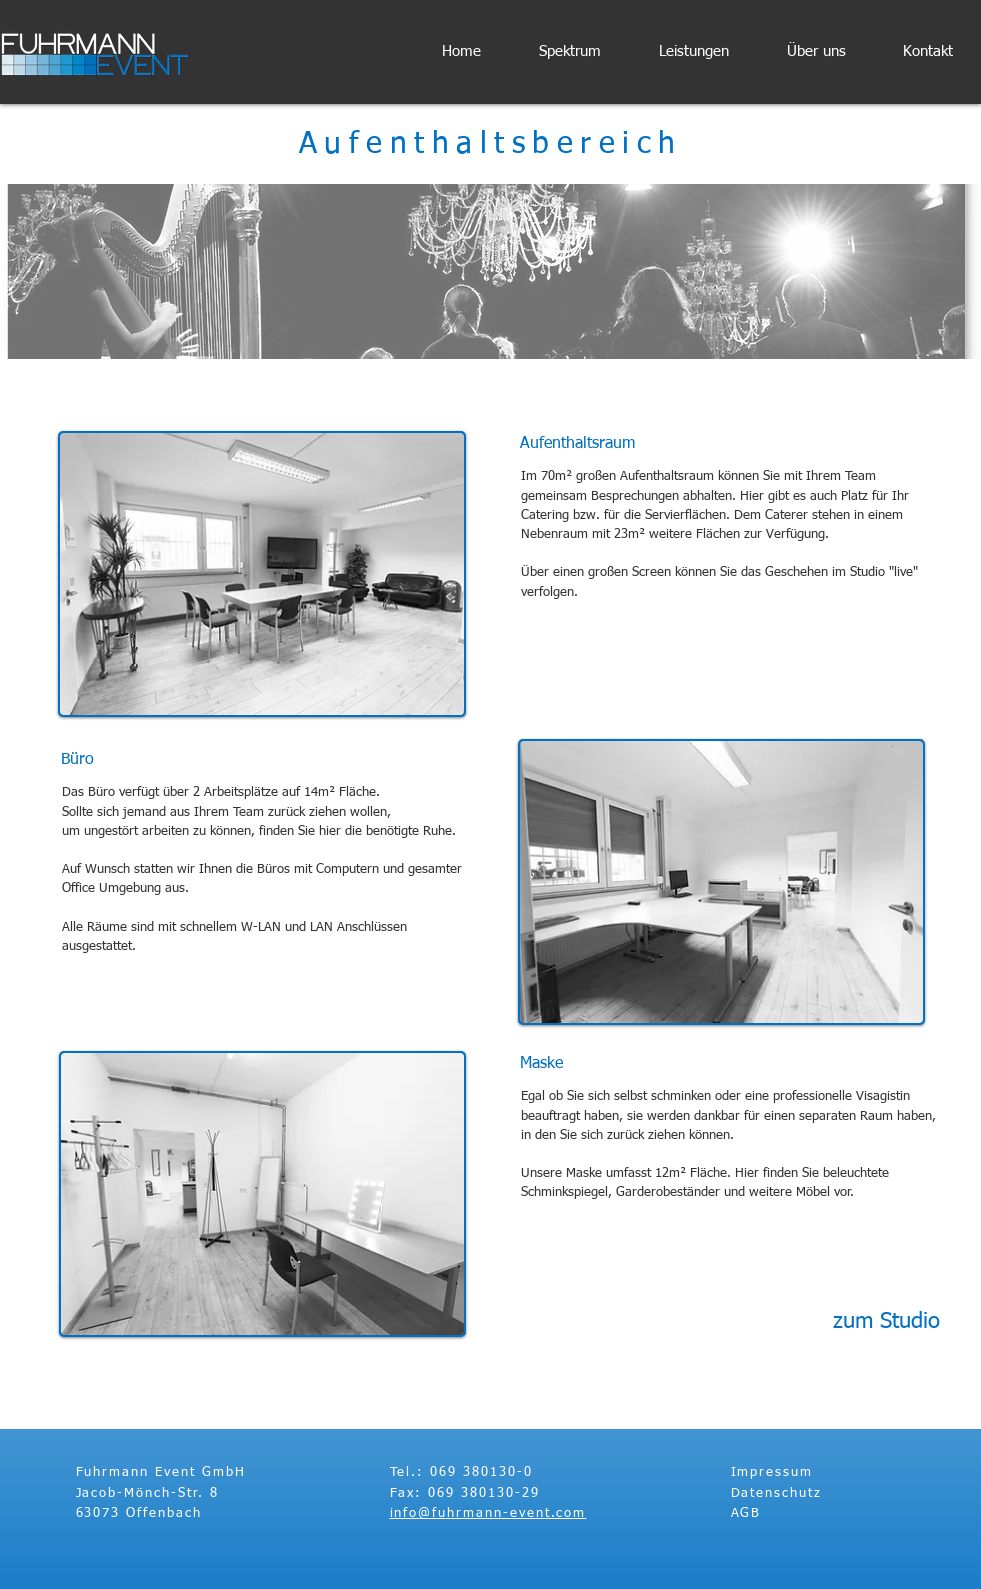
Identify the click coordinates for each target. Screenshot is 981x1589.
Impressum (772, 1472)
